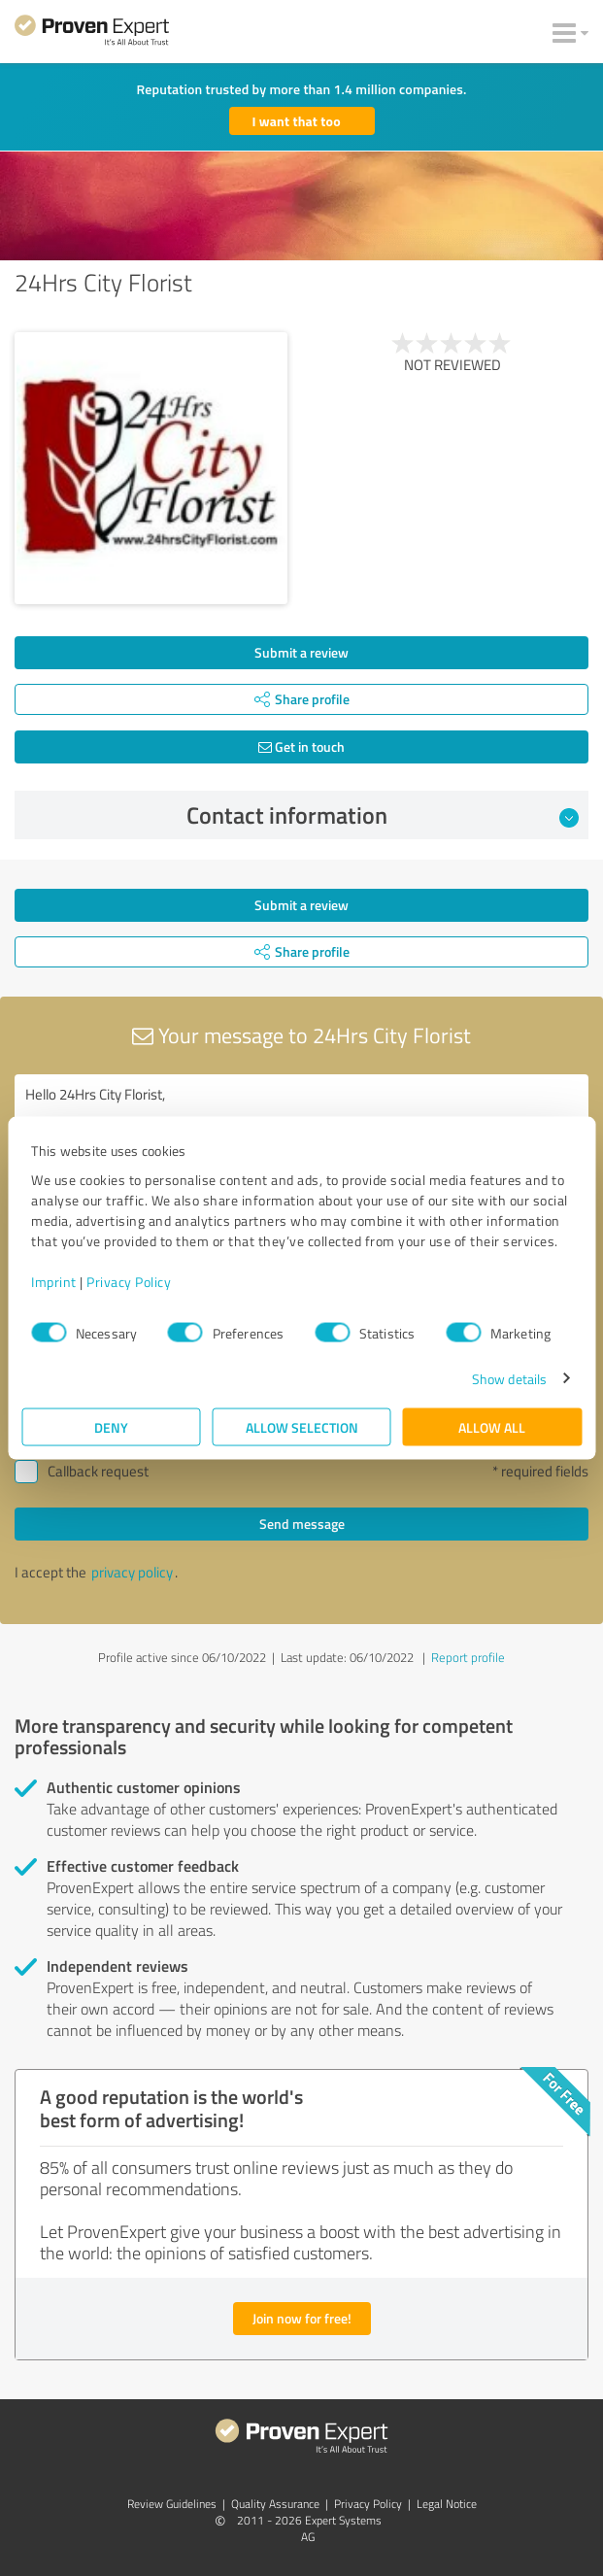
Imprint (54, 1280)
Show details (509, 1378)
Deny (111, 1426)
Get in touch (301, 746)
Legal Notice (447, 2503)
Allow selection (302, 1426)
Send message (302, 1523)
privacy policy (132, 1572)
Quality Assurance (275, 2503)
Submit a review (301, 652)
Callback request (98, 1471)
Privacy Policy (128, 1280)
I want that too (296, 121)
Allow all (491, 1426)
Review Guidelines (172, 2503)
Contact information (382, 814)
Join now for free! (302, 2318)
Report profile (468, 1657)
